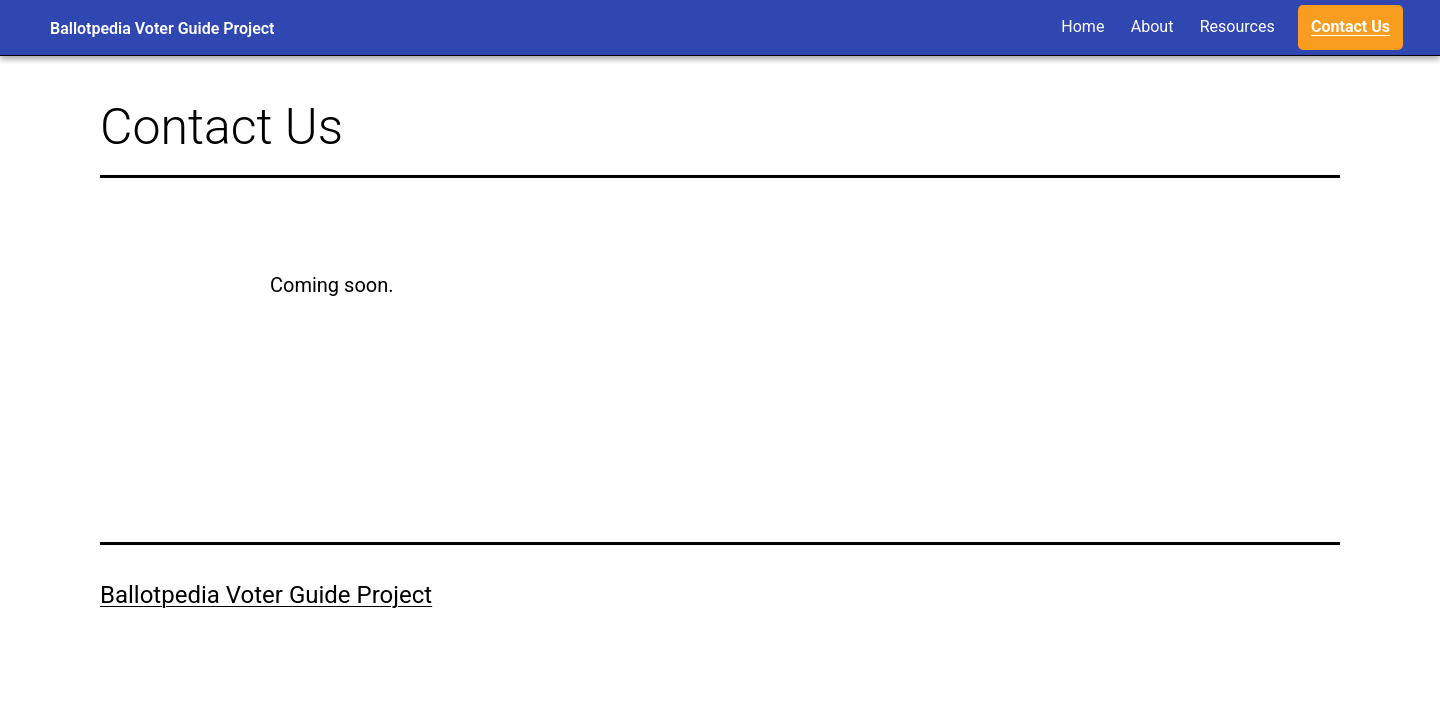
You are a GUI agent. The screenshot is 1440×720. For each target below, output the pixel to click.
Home (1082, 26)
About (1152, 26)
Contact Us (1350, 26)
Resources (1237, 26)
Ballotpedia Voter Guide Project (162, 28)
